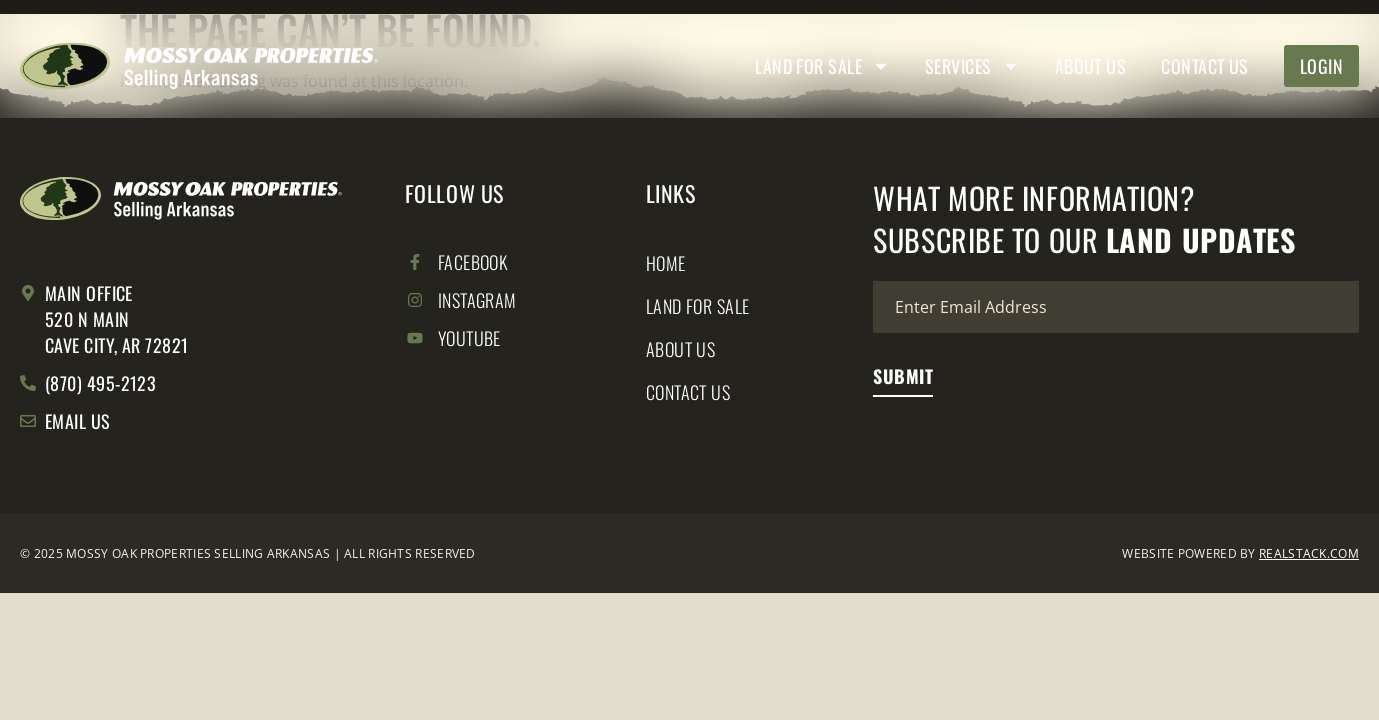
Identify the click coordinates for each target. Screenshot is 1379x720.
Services (972, 66)
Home (666, 263)
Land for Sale (822, 66)
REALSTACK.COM (1309, 553)
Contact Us (1205, 66)
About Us (1091, 66)
